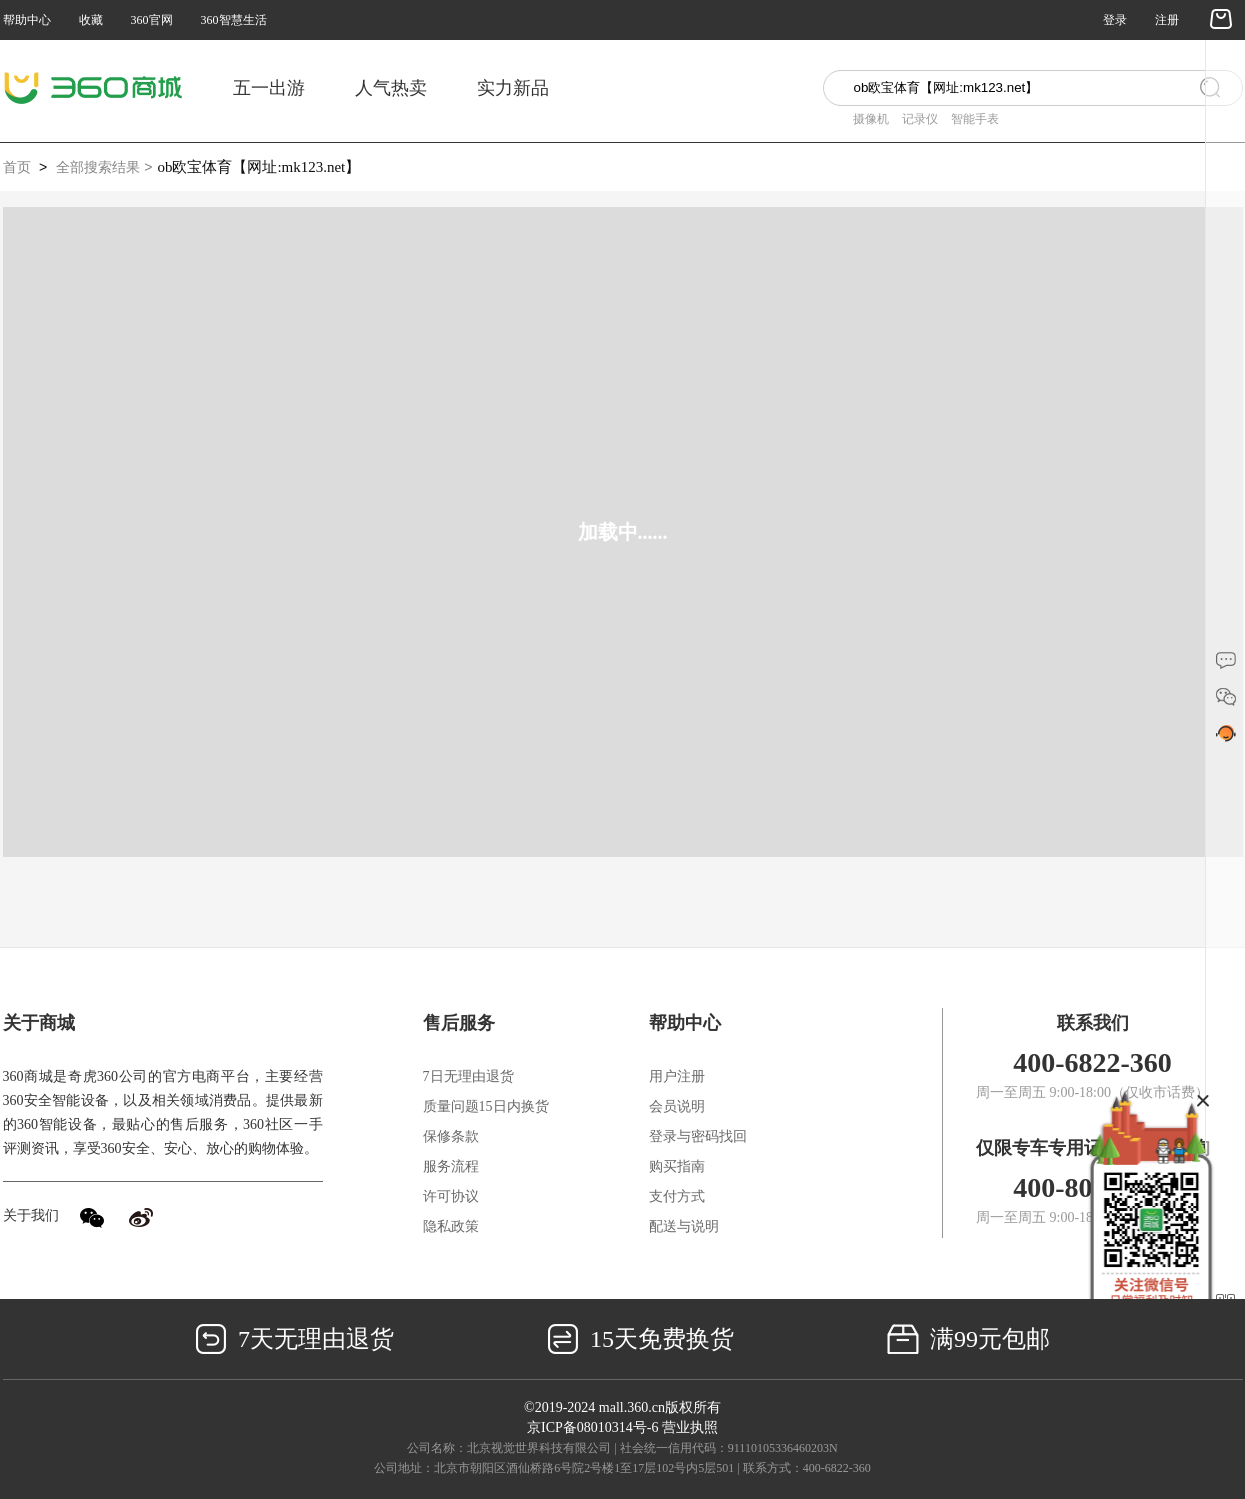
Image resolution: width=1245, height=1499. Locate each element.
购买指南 (677, 1166)
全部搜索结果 (98, 167)
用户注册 (677, 1076)
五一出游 (269, 88)
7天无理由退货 (294, 1339)
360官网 (152, 20)
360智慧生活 (234, 20)
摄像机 (871, 119)
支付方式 (677, 1196)
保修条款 (451, 1136)
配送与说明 (684, 1226)
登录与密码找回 (698, 1136)
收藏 (91, 20)
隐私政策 (451, 1226)
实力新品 (513, 88)
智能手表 (975, 119)
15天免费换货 (640, 1339)
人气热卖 (391, 88)
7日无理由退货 (468, 1076)
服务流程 (451, 1166)
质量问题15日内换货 (486, 1106)
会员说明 (677, 1106)
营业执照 (690, 1427)
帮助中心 (27, 20)
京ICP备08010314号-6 (592, 1427)
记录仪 (920, 119)
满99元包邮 (968, 1339)
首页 (17, 167)
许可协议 (451, 1196)
